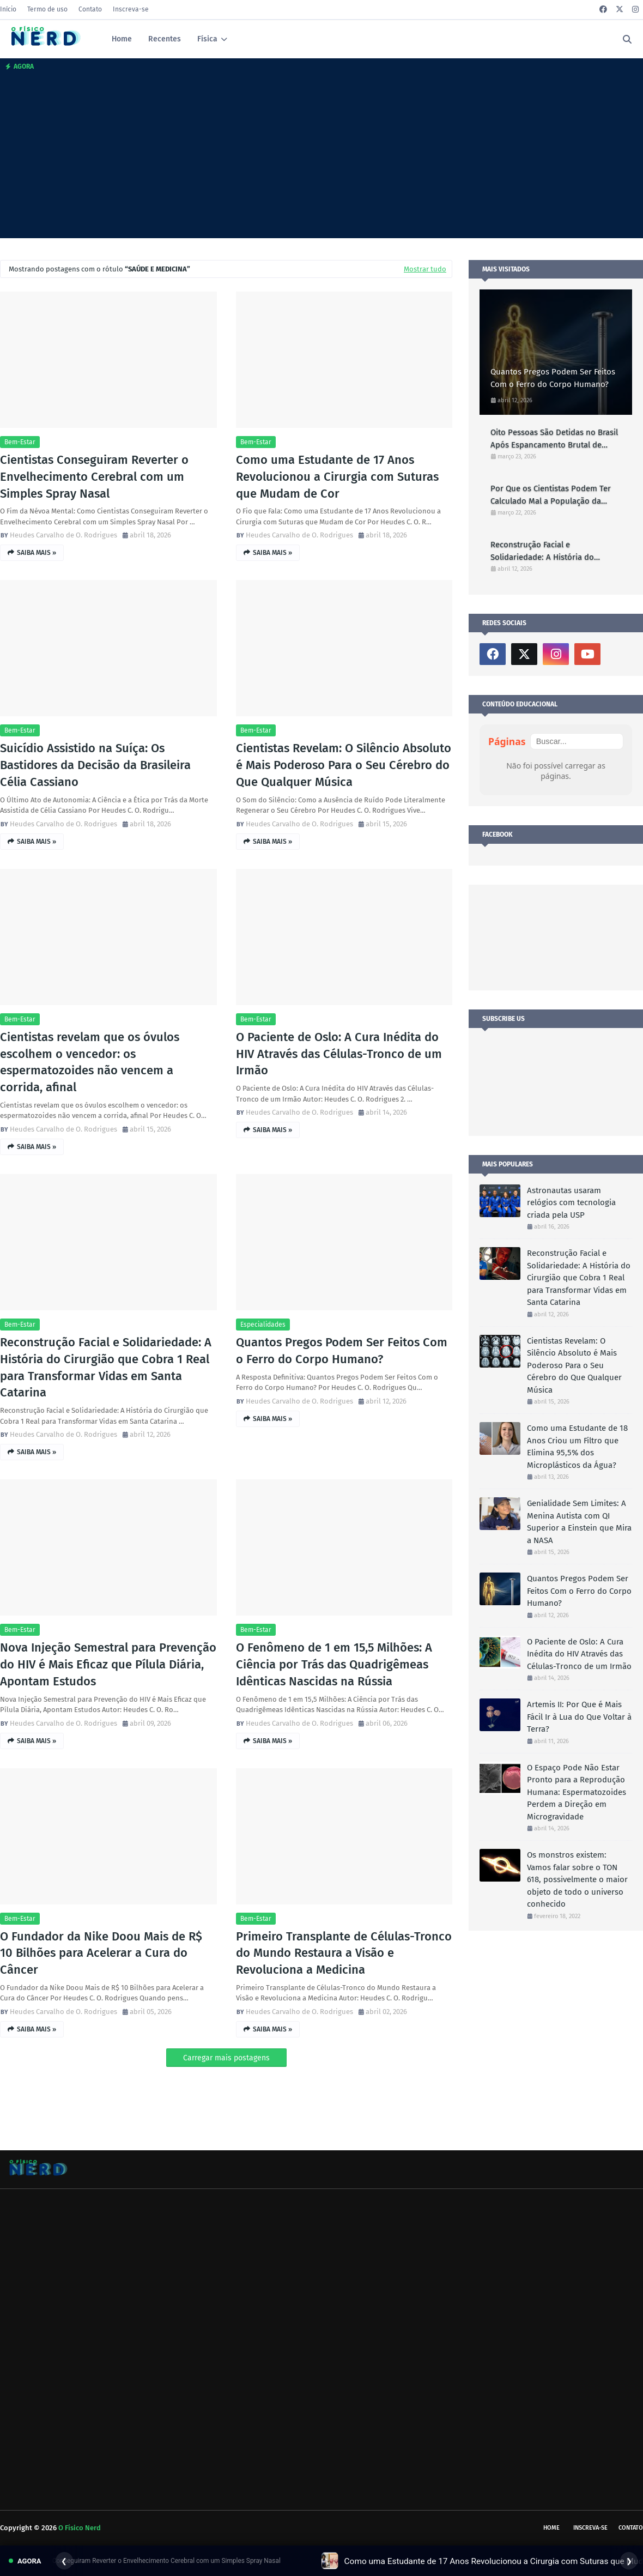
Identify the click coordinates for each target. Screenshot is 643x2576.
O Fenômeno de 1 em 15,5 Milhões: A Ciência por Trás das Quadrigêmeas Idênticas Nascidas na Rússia (334, 1664)
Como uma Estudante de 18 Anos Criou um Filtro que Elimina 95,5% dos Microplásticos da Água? (577, 1446)
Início (8, 9)
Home (551, 2527)
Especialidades (263, 1324)
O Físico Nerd (79, 2528)
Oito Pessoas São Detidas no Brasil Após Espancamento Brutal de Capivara (554, 439)
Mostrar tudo (425, 269)
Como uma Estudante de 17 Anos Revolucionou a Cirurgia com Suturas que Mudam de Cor (337, 476)
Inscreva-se (131, 9)
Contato (90, 9)
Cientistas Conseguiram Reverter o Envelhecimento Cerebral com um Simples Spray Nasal (94, 476)
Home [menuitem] (122, 39)
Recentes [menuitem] (164, 39)
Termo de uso (47, 9)
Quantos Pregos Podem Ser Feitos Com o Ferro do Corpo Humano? (341, 1350)
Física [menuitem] (207, 39)
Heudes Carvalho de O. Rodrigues (63, 535)
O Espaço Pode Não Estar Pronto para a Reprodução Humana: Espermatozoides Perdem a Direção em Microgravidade (576, 1792)
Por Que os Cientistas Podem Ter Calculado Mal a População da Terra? (550, 495)
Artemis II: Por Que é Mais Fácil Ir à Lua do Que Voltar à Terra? (579, 1717)
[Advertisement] (321, 156)
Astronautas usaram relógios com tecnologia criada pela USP (571, 1203)
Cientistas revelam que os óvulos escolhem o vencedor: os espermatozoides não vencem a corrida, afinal (89, 1062)
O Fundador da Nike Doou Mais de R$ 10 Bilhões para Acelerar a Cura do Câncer (101, 1953)
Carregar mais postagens (226, 2058)
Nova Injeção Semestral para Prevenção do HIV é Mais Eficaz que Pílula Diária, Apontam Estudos (108, 1664)
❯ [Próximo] (629, 2561)
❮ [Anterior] (64, 2561)
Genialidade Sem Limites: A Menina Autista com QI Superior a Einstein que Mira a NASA (579, 1521)
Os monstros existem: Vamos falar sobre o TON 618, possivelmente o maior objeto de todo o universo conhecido (577, 1879)
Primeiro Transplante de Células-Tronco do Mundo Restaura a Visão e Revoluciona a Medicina (344, 1953)
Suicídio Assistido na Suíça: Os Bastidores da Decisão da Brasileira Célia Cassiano (95, 765)
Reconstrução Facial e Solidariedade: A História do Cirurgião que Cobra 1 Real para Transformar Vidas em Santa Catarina (105, 1367)
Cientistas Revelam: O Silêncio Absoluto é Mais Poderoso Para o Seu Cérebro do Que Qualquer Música (343, 765)
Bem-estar (19, 442)
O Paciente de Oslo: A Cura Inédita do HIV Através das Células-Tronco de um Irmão (339, 1054)
